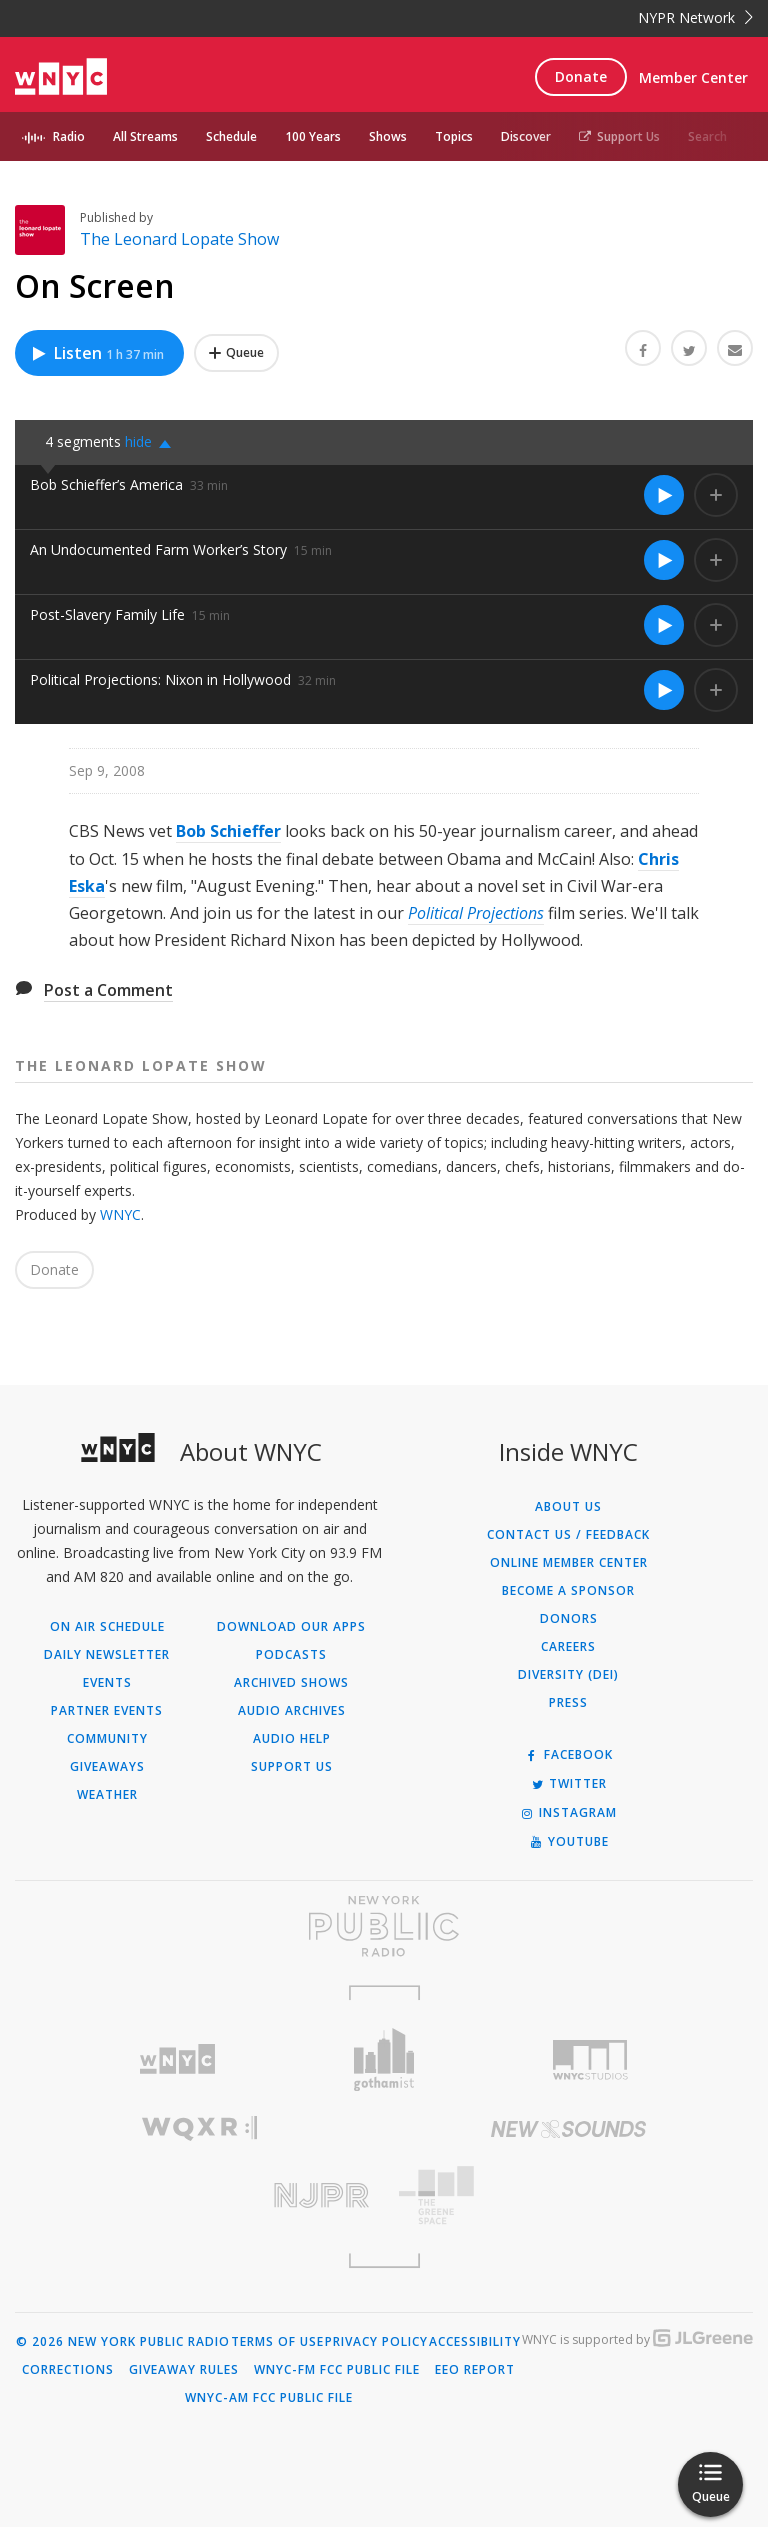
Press (568, 1703)
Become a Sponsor (568, 1591)
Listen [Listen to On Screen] (97, 353)
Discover (526, 136)
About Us (568, 1507)
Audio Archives (292, 1711)
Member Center (693, 77)
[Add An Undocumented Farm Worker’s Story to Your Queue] (716, 560)
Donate (581, 76)
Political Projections (476, 913)
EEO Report (475, 2370)
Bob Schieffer (228, 831)
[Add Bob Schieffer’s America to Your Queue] (716, 495)
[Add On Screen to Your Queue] (236, 353)
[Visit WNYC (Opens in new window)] (177, 2059)
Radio (69, 136)
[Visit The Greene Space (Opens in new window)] (568, 2195)
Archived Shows (291, 1683)
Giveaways (107, 1767)
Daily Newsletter (107, 1655)
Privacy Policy (376, 2342)
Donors (569, 1619)
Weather (107, 1795)
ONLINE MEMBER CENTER (569, 1563)
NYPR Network (695, 17)
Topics (454, 136)
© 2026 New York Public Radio (123, 2342)
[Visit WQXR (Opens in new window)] (199, 2128)
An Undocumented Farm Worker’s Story (158, 549)
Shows (388, 136)
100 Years (313, 136)
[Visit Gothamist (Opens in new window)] (384, 2059)
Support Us (619, 136)
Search (707, 136)
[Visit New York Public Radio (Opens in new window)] (384, 1926)
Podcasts (291, 1655)
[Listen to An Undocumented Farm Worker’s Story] (664, 560)
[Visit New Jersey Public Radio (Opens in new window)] (199, 2195)
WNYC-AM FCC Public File (269, 2398)
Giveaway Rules (184, 2370)
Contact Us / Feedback (568, 1535)
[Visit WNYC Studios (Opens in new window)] (590, 2060)
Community (107, 1739)
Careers (568, 1647)
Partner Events (107, 1711)
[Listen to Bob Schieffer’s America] (664, 495)
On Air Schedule (107, 1627)
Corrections (68, 2370)
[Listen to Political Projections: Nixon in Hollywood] (664, 690)
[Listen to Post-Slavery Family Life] (664, 625)
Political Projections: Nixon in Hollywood (160, 679)
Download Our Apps (291, 1627)
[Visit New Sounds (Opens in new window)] (568, 2129)
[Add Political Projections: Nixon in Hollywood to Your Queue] (716, 690)
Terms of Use (277, 2342)
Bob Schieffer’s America (106, 484)
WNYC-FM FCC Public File (337, 2370)
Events (107, 1683)
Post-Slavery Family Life (107, 614)
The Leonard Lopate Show (179, 239)
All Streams (145, 136)
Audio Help (292, 1739)
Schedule (231, 136)
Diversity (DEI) (568, 1675)
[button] (153, 442)
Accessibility (475, 2342)
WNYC (120, 1214)
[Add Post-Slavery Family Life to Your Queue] (716, 625)
